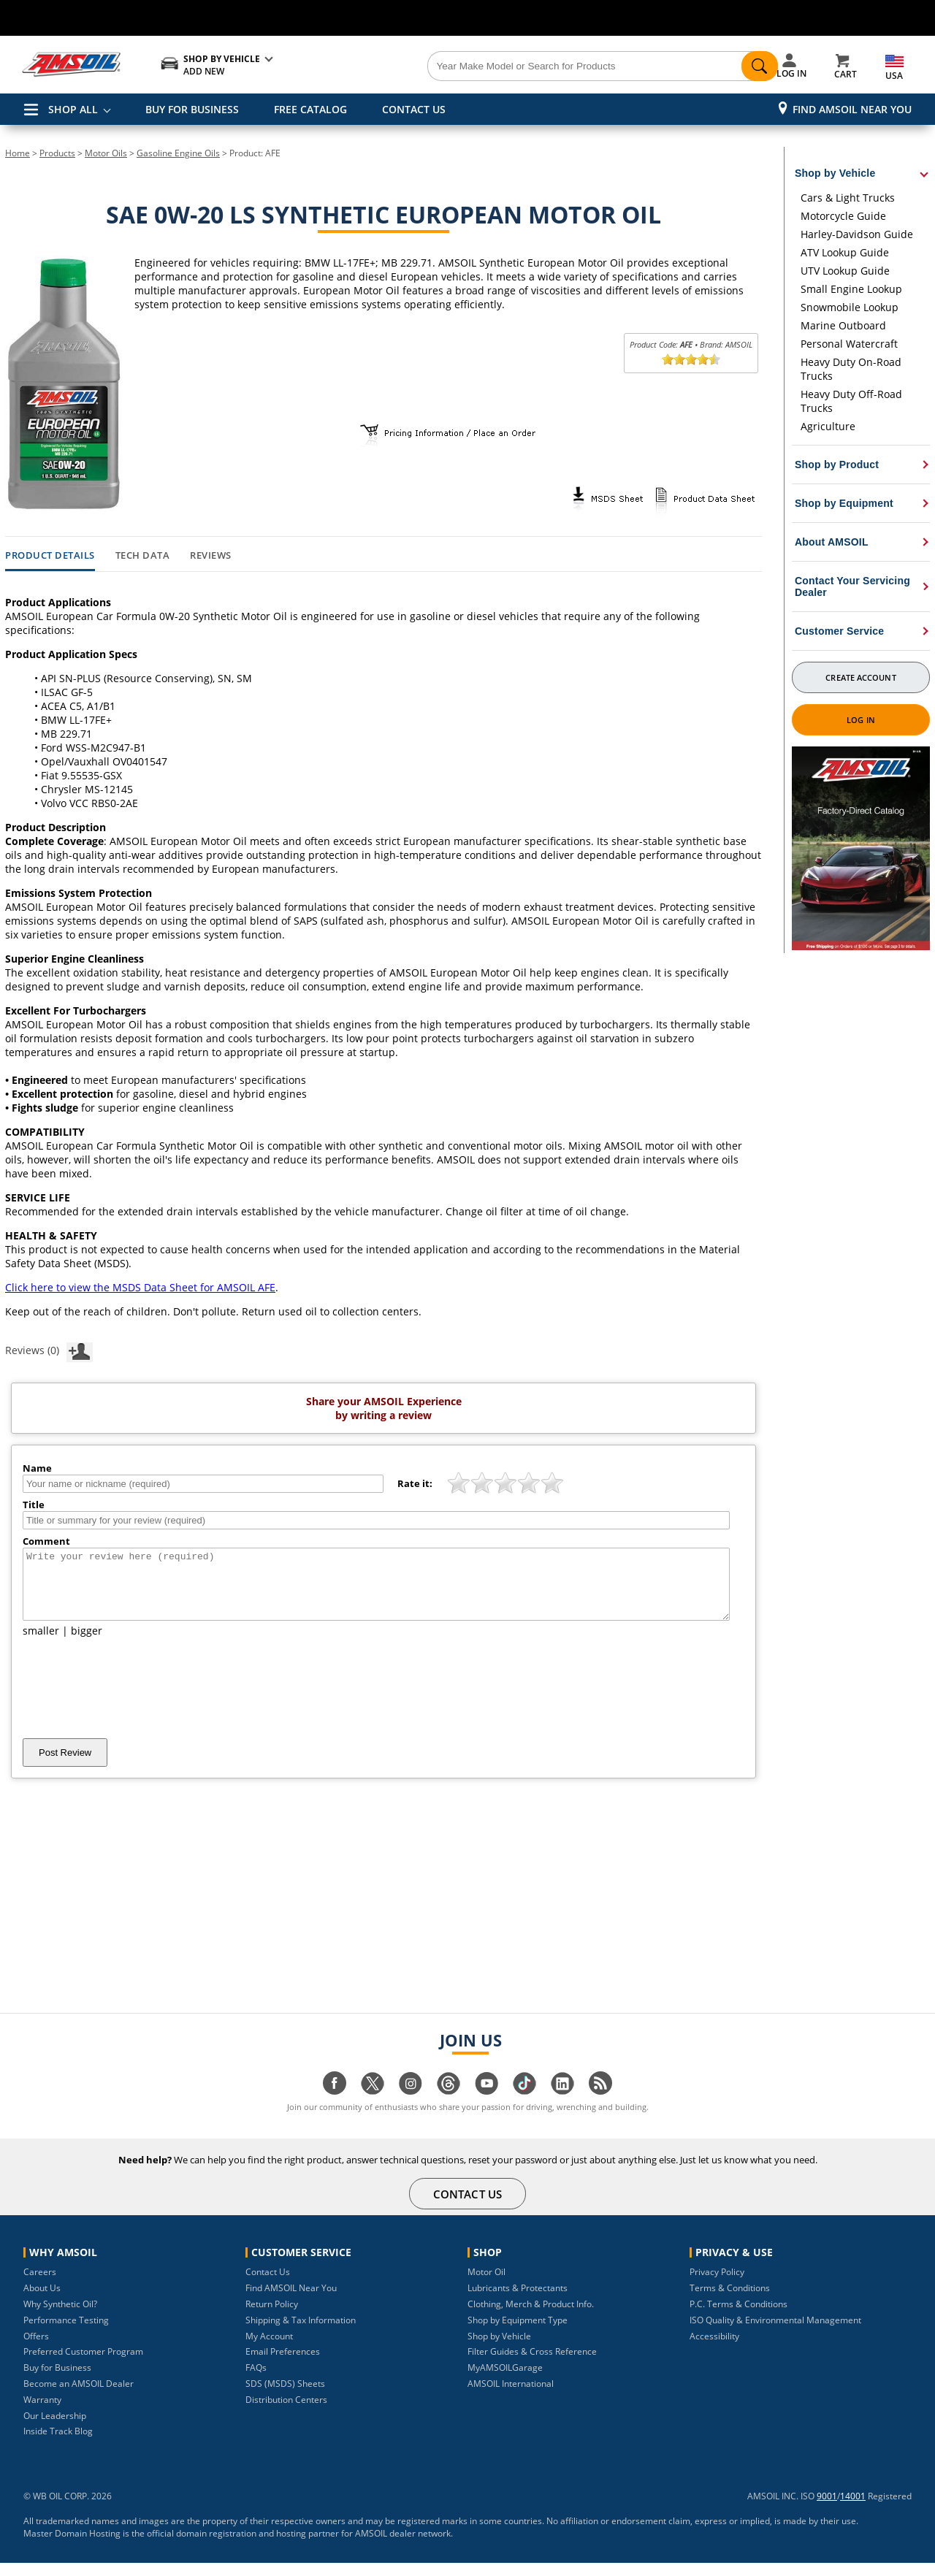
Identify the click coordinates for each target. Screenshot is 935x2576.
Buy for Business (57, 2380)
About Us (42, 2301)
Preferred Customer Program (83, 2364)
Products (57, 153)
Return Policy (271, 2317)
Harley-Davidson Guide (857, 234)
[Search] (549, 66)
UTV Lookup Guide (845, 271)
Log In (861, 719)
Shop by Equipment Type (518, 2333)
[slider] (691, 359)
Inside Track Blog (58, 2444)
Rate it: (414, 1483)
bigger (86, 1644)
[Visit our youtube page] (486, 2104)
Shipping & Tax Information (300, 2333)
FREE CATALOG (310, 109)
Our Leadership (54, 2429)
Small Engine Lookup (851, 289)
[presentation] (134, 1701)
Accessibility (714, 2349)
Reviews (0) (49, 1349)
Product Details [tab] (50, 556)
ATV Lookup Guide (845, 252)
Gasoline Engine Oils (178, 153)
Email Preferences (282, 2364)
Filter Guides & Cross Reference (532, 2364)
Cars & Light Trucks (848, 198)
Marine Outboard (843, 325)
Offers (36, 2349)
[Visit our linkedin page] (562, 2104)
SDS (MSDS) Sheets (285, 2396)
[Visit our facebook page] (334, 2104)
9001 (827, 2509)
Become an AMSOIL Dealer (78, 2396)
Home (17, 153)
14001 (853, 2509)
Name (37, 1468)
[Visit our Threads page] (448, 2104)
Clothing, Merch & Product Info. (531, 2317)
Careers (39, 2285)
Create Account (860, 677)
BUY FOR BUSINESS (192, 109)
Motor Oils (106, 153)
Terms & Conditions (730, 2301)
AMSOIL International (511, 2396)
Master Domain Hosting (72, 2546)
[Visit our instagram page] (410, 2104)
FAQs (256, 2380)
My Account (269, 2349)
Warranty (42, 2413)
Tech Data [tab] (142, 556)
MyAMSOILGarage (505, 2380)
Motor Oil (486, 2285)
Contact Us (267, 2285)
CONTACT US (414, 109)
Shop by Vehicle (499, 2349)
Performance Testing (66, 2333)
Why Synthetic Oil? (60, 2317)
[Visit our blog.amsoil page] (600, 2104)
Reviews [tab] (211, 556)
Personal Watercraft (849, 344)
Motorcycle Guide (843, 216)
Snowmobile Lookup (849, 307)
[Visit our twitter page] (372, 2104)
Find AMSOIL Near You (852, 109)
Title (34, 1504)
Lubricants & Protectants (518, 2301)
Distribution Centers (286, 2413)
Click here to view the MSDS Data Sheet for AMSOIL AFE (140, 1287)
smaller (41, 1644)
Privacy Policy (717, 2285)
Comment (46, 1541)
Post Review (65, 1765)
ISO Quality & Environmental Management (775, 2333)
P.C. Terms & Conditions (738, 2317)
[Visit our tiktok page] (524, 2104)
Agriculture (828, 426)
